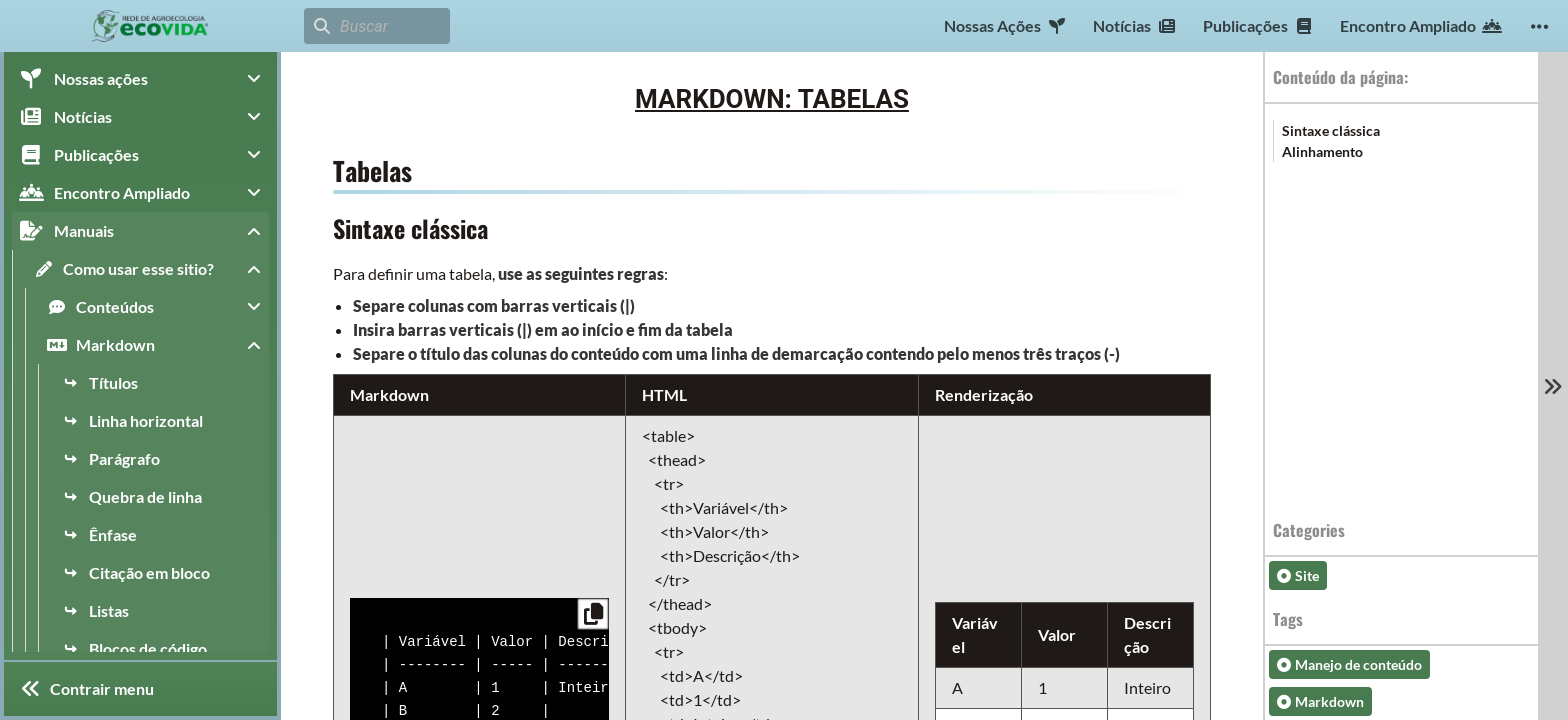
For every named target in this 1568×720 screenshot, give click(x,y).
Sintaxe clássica (1331, 130)
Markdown (1320, 701)
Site (1298, 575)
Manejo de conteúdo (1349, 664)
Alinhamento (1322, 151)
